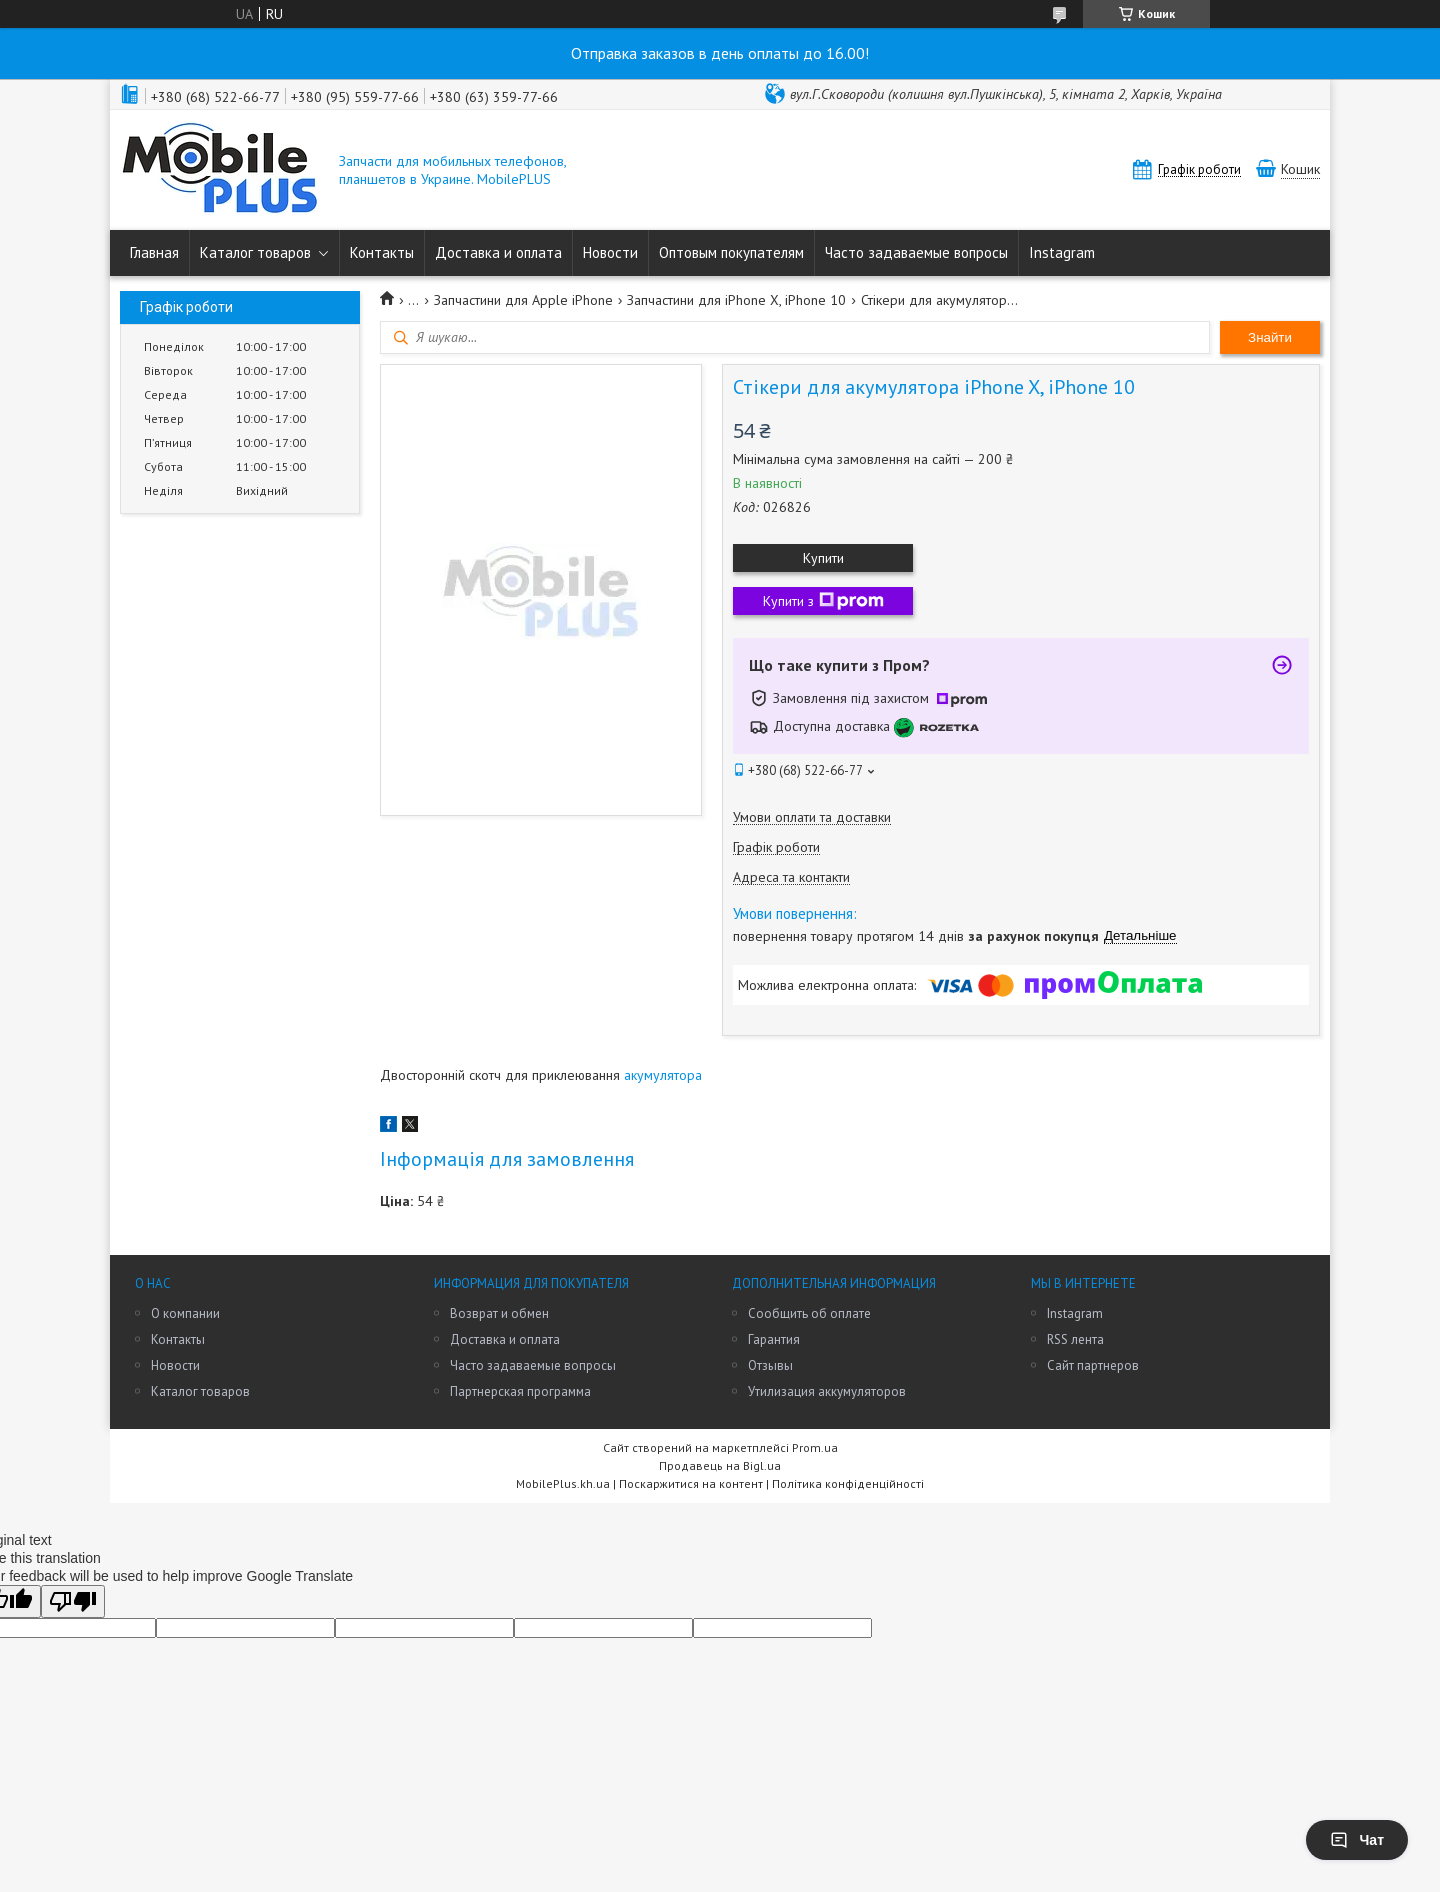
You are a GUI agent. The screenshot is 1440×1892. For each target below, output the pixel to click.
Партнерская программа (520, 1391)
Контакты (382, 252)
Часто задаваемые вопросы (916, 252)
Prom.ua (815, 1447)
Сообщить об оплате (809, 1313)
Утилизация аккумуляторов (827, 1391)
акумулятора (663, 1075)
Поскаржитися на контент (691, 1483)
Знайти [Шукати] (1270, 337)
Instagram (1062, 252)
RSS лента (1075, 1339)
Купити (823, 558)
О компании (185, 1313)
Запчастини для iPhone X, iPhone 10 (736, 300)
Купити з (823, 601)
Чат (1357, 1840)
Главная (154, 252)
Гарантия (774, 1339)
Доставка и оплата (498, 252)
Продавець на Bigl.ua (720, 1465)
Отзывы (770, 1365)
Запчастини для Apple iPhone (523, 300)
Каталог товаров (255, 252)
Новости (610, 252)
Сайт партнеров (1093, 1365)
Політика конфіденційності (848, 1483)
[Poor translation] (73, 1601)
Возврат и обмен (499, 1313)
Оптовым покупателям (731, 252)
